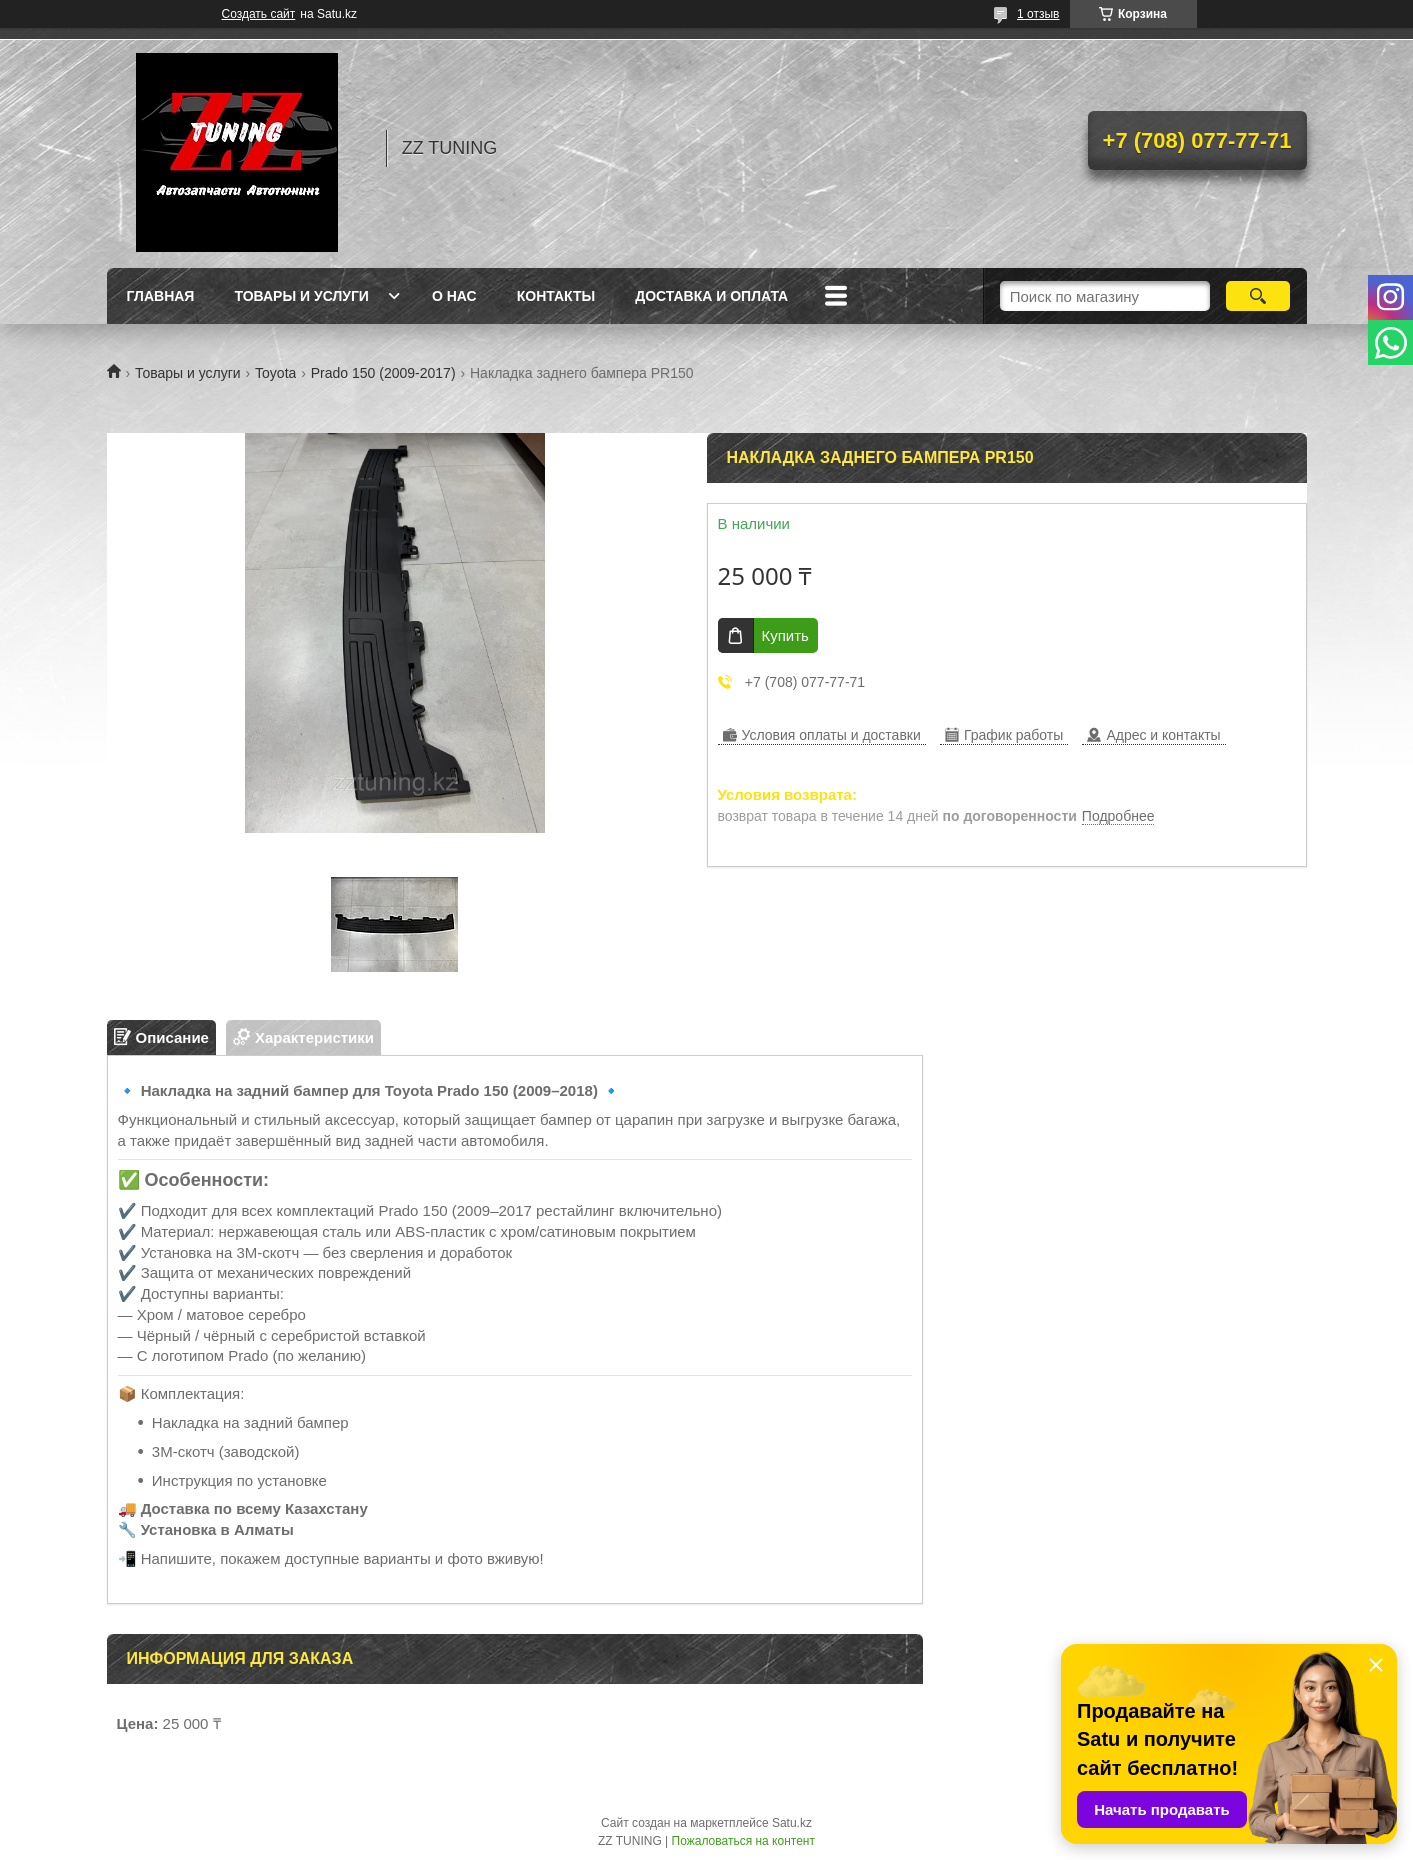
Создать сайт (259, 14)
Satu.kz (792, 1823)
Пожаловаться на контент (743, 1841)
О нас (454, 296)
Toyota (275, 373)
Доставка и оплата (711, 296)
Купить (785, 635)
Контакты (556, 296)
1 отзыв (1038, 14)
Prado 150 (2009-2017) (383, 373)
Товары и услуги (301, 296)
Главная (161, 296)
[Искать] (1258, 296)
